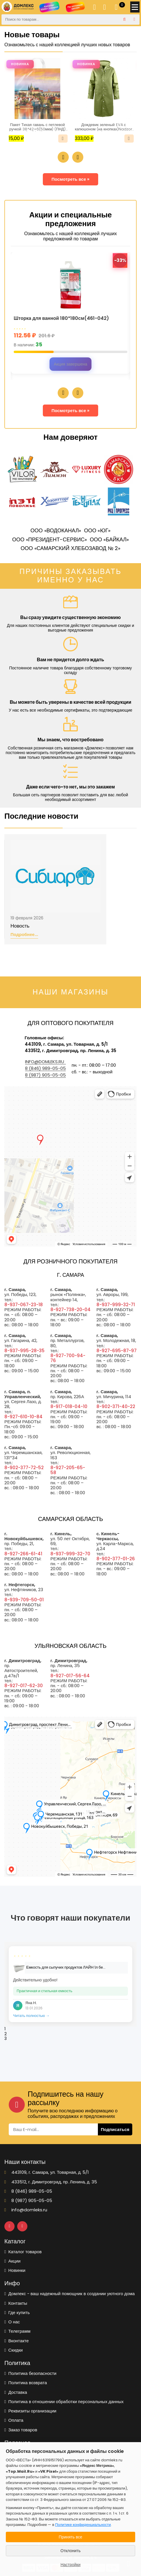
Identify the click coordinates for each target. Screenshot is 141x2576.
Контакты (15, 2303)
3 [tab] (5, 2038)
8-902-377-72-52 (24, 1467)
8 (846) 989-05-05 (45, 1068)
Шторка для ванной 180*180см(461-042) (61, 318)
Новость (19, 926)
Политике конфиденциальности (83, 2524)
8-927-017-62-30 (23, 1685)
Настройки (71, 2565)
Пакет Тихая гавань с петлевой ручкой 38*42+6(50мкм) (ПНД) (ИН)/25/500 (37, 127)
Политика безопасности (30, 2373)
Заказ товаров (20, 2429)
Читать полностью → (31, 2016)
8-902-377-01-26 (115, 1558)
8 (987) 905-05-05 (45, 1075)
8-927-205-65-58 (67, 1470)
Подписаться (115, 2129)
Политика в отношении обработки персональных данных (64, 2401)
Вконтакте (16, 2340)
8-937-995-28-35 (24, 1350)
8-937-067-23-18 (23, 1304)
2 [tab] (5, 2033)
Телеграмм (17, 2331)
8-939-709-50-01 (24, 1599)
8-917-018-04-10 (68, 1406)
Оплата (13, 2420)
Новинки (14, 2270)
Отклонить (71, 2551)
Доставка (15, 2392)
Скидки (13, 2350)
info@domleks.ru (44, 1061)
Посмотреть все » (71, 179)
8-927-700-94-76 (67, 1358)
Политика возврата (25, 2382)
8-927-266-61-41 (23, 1553)
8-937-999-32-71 (115, 1304)
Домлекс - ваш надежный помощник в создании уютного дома (69, 2293)
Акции (12, 2260)
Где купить (17, 2312)
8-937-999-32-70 (70, 1553)
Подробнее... (24, 934)
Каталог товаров (23, 2251)
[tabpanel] (70, 1984)
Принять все (70, 2537)
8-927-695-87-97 (116, 1350)
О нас (12, 2321)
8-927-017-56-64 (70, 1675)
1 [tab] (5, 2029)
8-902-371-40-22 (115, 1406)
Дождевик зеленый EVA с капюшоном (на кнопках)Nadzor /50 (103, 127)
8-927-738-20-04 (70, 1309)
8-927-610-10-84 (23, 1416)
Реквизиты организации (30, 2410)
